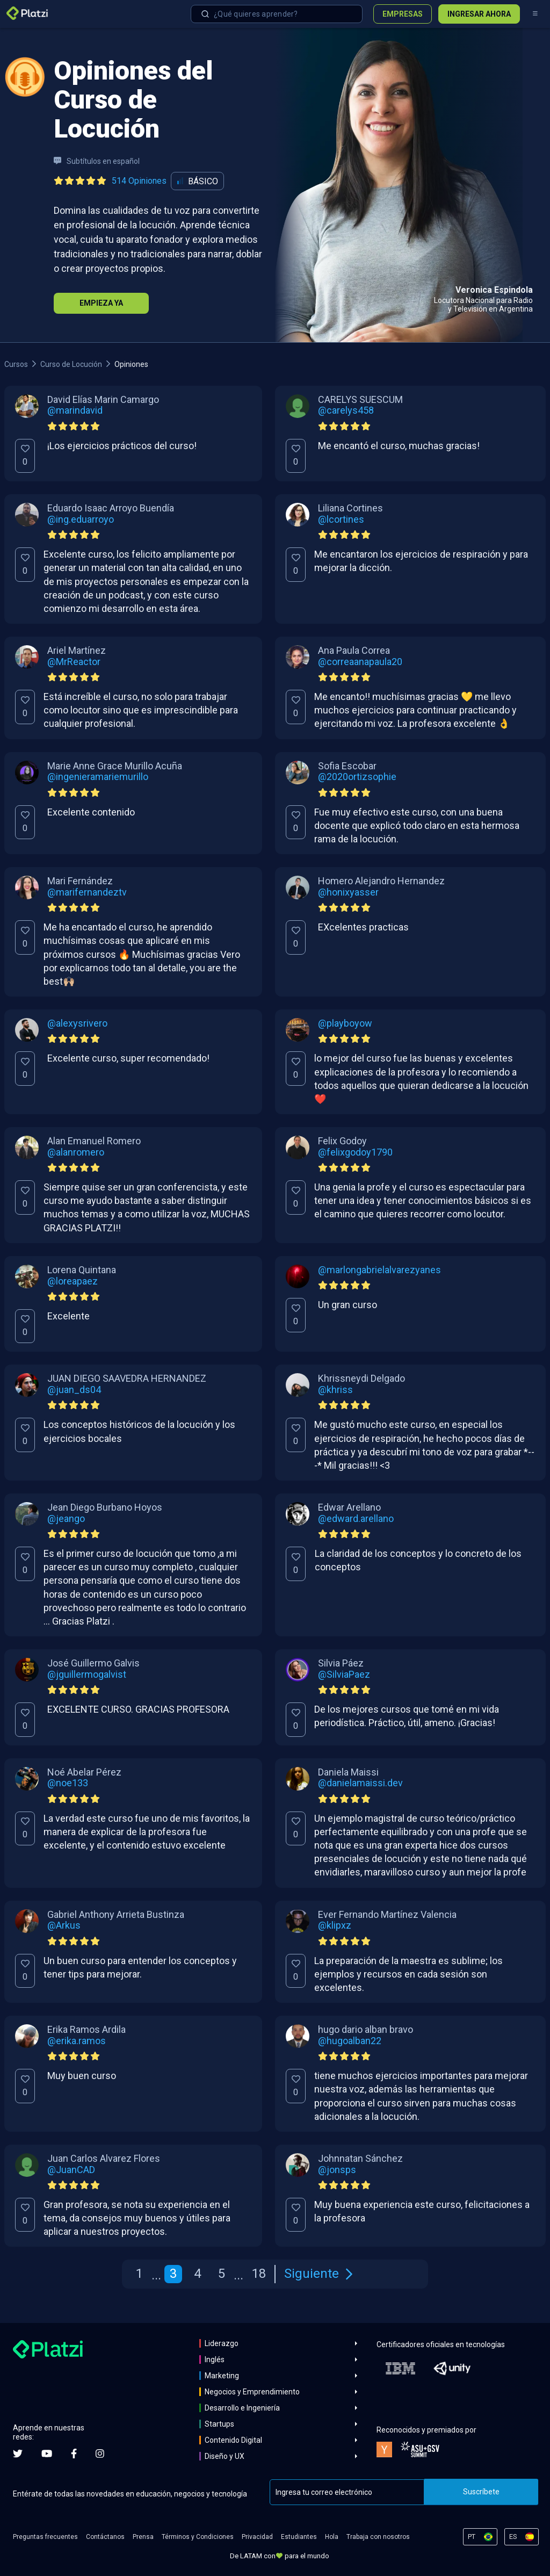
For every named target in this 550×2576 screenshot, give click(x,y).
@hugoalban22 (349, 2041)
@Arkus (64, 1925)
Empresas (402, 14)
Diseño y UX (224, 2456)
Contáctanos (105, 2537)
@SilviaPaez (344, 1674)
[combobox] (277, 14)
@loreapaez (72, 1281)
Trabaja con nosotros (378, 2537)
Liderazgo (221, 2343)
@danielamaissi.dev (360, 1783)
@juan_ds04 (74, 1389)
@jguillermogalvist (86, 1674)
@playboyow (345, 1023)
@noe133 (67, 1783)
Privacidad (257, 2537)
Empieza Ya (101, 303)
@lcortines (341, 519)
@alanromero (75, 1152)
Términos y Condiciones (198, 2537)
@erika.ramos (76, 2041)
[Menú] (535, 14)
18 (259, 2273)
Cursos (16, 364)
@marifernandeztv (87, 892)
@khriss (335, 1389)
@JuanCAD (71, 2169)
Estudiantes (299, 2537)
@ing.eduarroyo (80, 519)
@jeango (66, 1518)
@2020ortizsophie (357, 776)
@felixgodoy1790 (355, 1152)
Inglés (215, 2359)
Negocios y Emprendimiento (252, 2391)
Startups (219, 2424)
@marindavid (75, 410)
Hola (331, 2537)
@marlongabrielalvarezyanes (379, 1270)
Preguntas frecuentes (45, 2537)
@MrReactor (73, 661)
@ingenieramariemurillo (97, 776)
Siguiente (318, 2273)
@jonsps (337, 2169)
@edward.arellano (356, 1518)
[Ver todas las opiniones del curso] (112, 181)
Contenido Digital (233, 2440)
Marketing (222, 2375)
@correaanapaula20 (360, 661)
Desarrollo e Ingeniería (242, 2408)
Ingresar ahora (479, 14)
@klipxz (334, 1925)
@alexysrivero (77, 1023)
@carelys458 (346, 410)
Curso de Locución (71, 364)
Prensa (143, 2537)
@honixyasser (348, 892)
